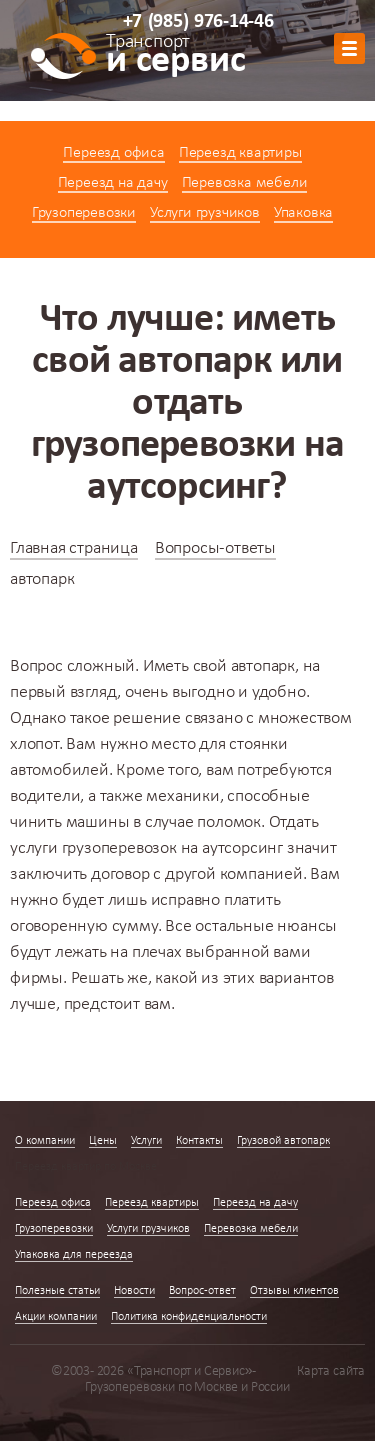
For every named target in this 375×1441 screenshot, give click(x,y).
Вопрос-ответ (202, 1291)
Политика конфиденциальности (189, 1317)
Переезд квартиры (240, 153)
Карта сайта (331, 1371)
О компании (45, 1141)
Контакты (199, 1141)
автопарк (263, 666)
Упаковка (303, 213)
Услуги (146, 1141)
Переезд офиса (113, 153)
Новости (134, 1291)
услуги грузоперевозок (93, 848)
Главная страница (74, 548)
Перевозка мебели (245, 183)
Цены (103, 1141)
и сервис (175, 57)
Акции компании (56, 1317)
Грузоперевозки (84, 213)
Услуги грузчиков (205, 213)
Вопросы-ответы (215, 548)
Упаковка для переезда (74, 1255)
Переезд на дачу (113, 183)
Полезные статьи (57, 1291)
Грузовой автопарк (283, 1141)
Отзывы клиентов (294, 1291)
